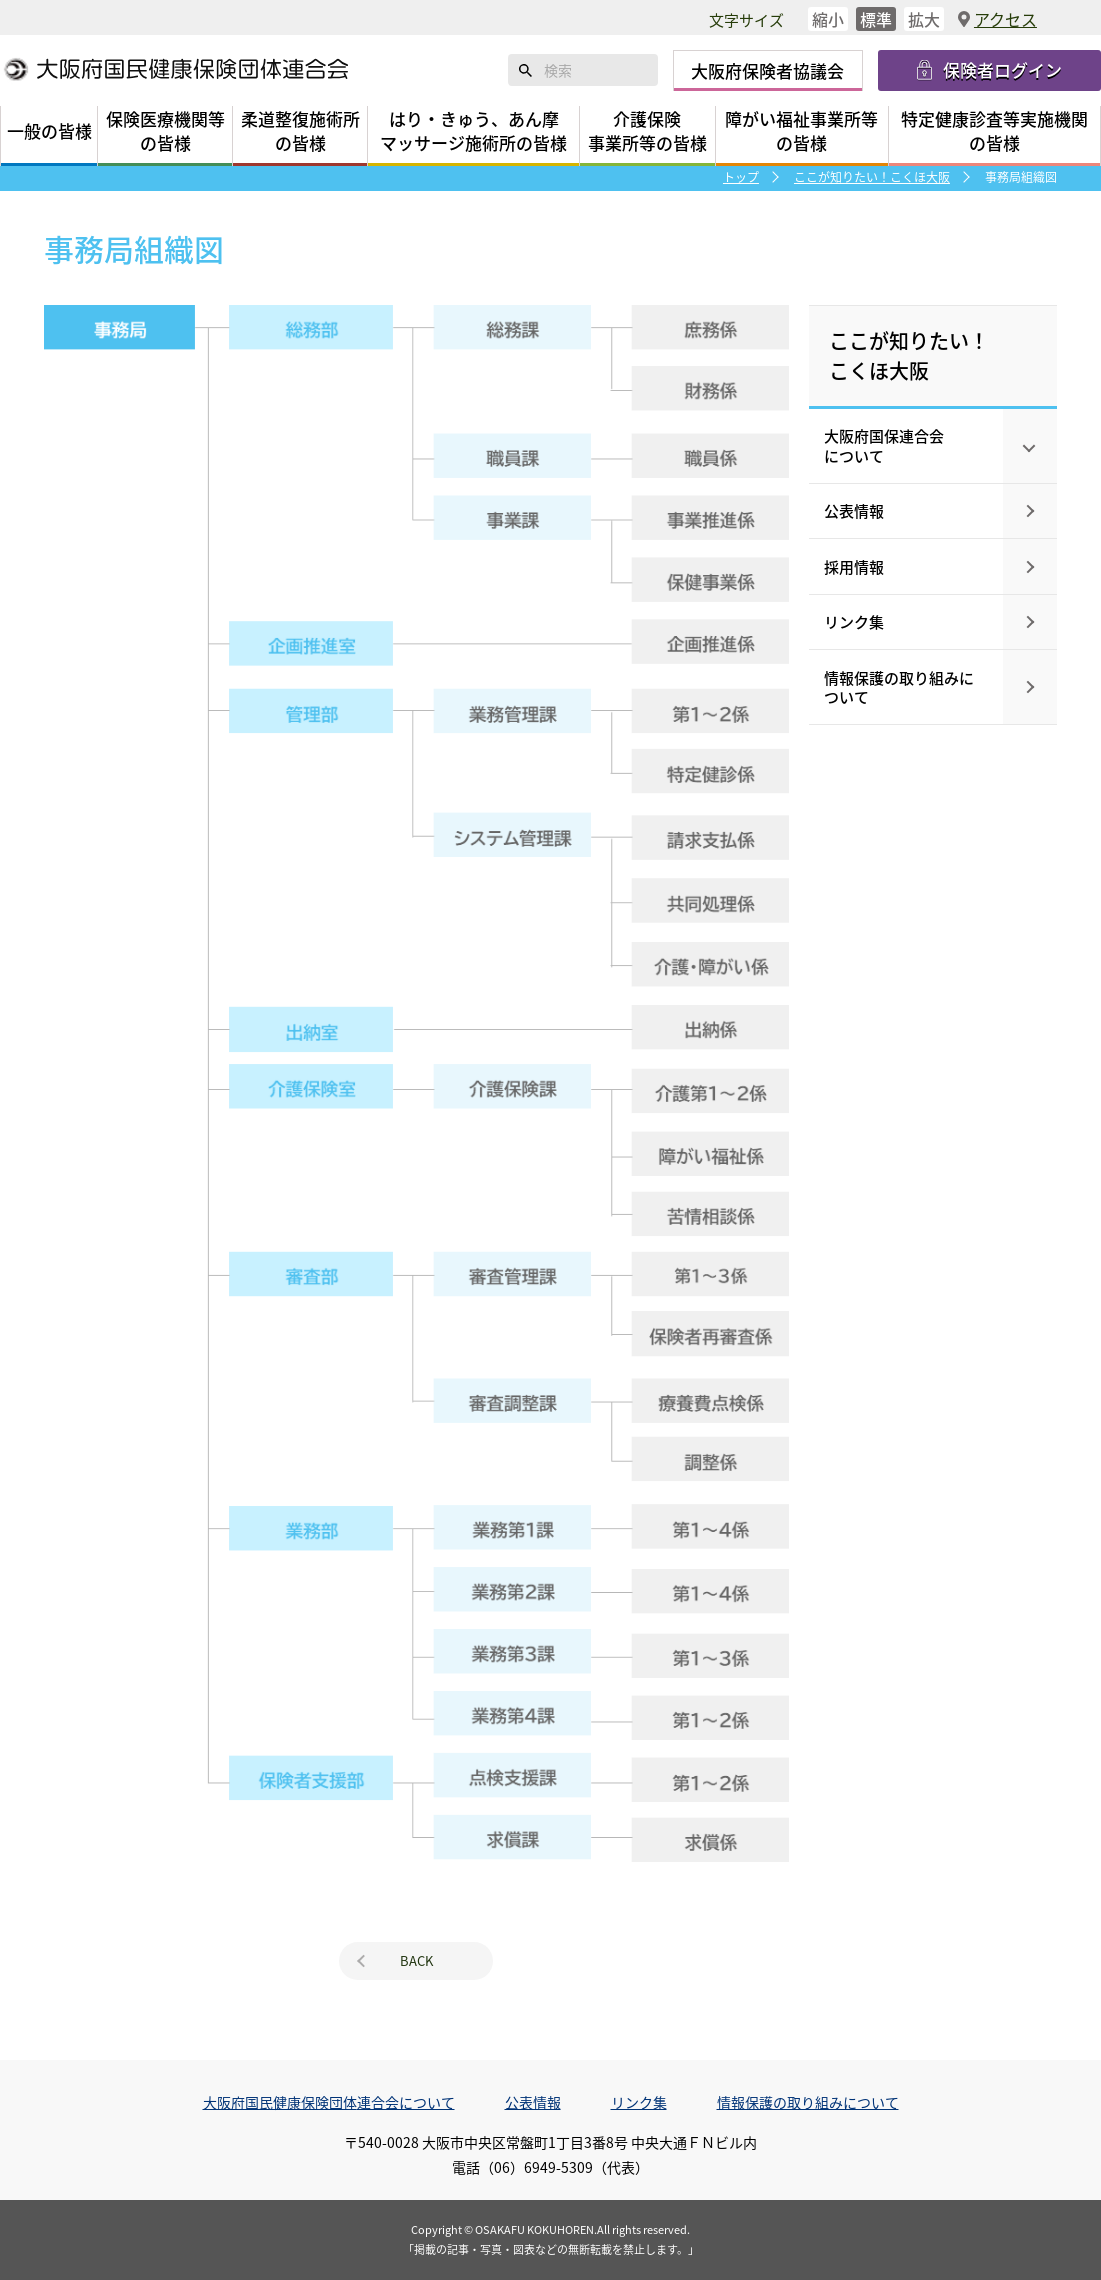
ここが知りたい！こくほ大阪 (872, 176)
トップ (741, 176)
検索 (526, 70)
